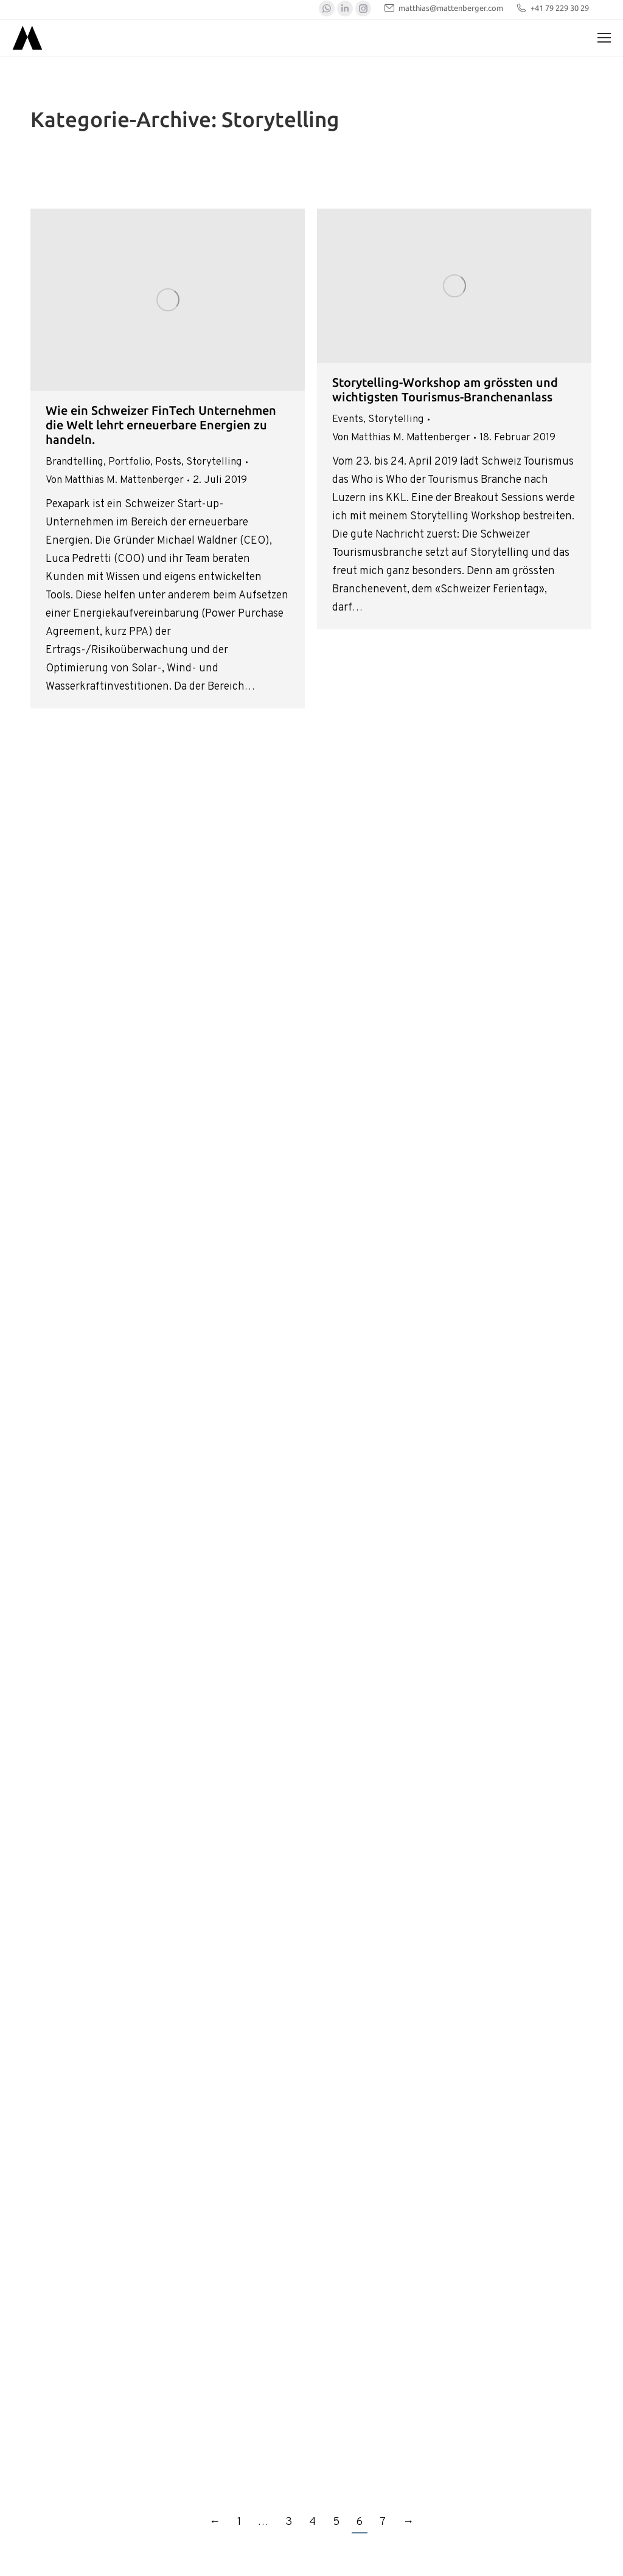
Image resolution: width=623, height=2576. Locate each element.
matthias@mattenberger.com (443, 8)
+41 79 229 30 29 (552, 8)
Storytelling (214, 462)
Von (115, 480)
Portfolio (129, 462)
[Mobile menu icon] (604, 38)
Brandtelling (74, 462)
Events (347, 419)
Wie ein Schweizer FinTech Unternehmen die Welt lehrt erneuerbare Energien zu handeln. (161, 424)
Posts (168, 462)
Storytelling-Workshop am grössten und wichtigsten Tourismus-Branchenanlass (445, 389)
